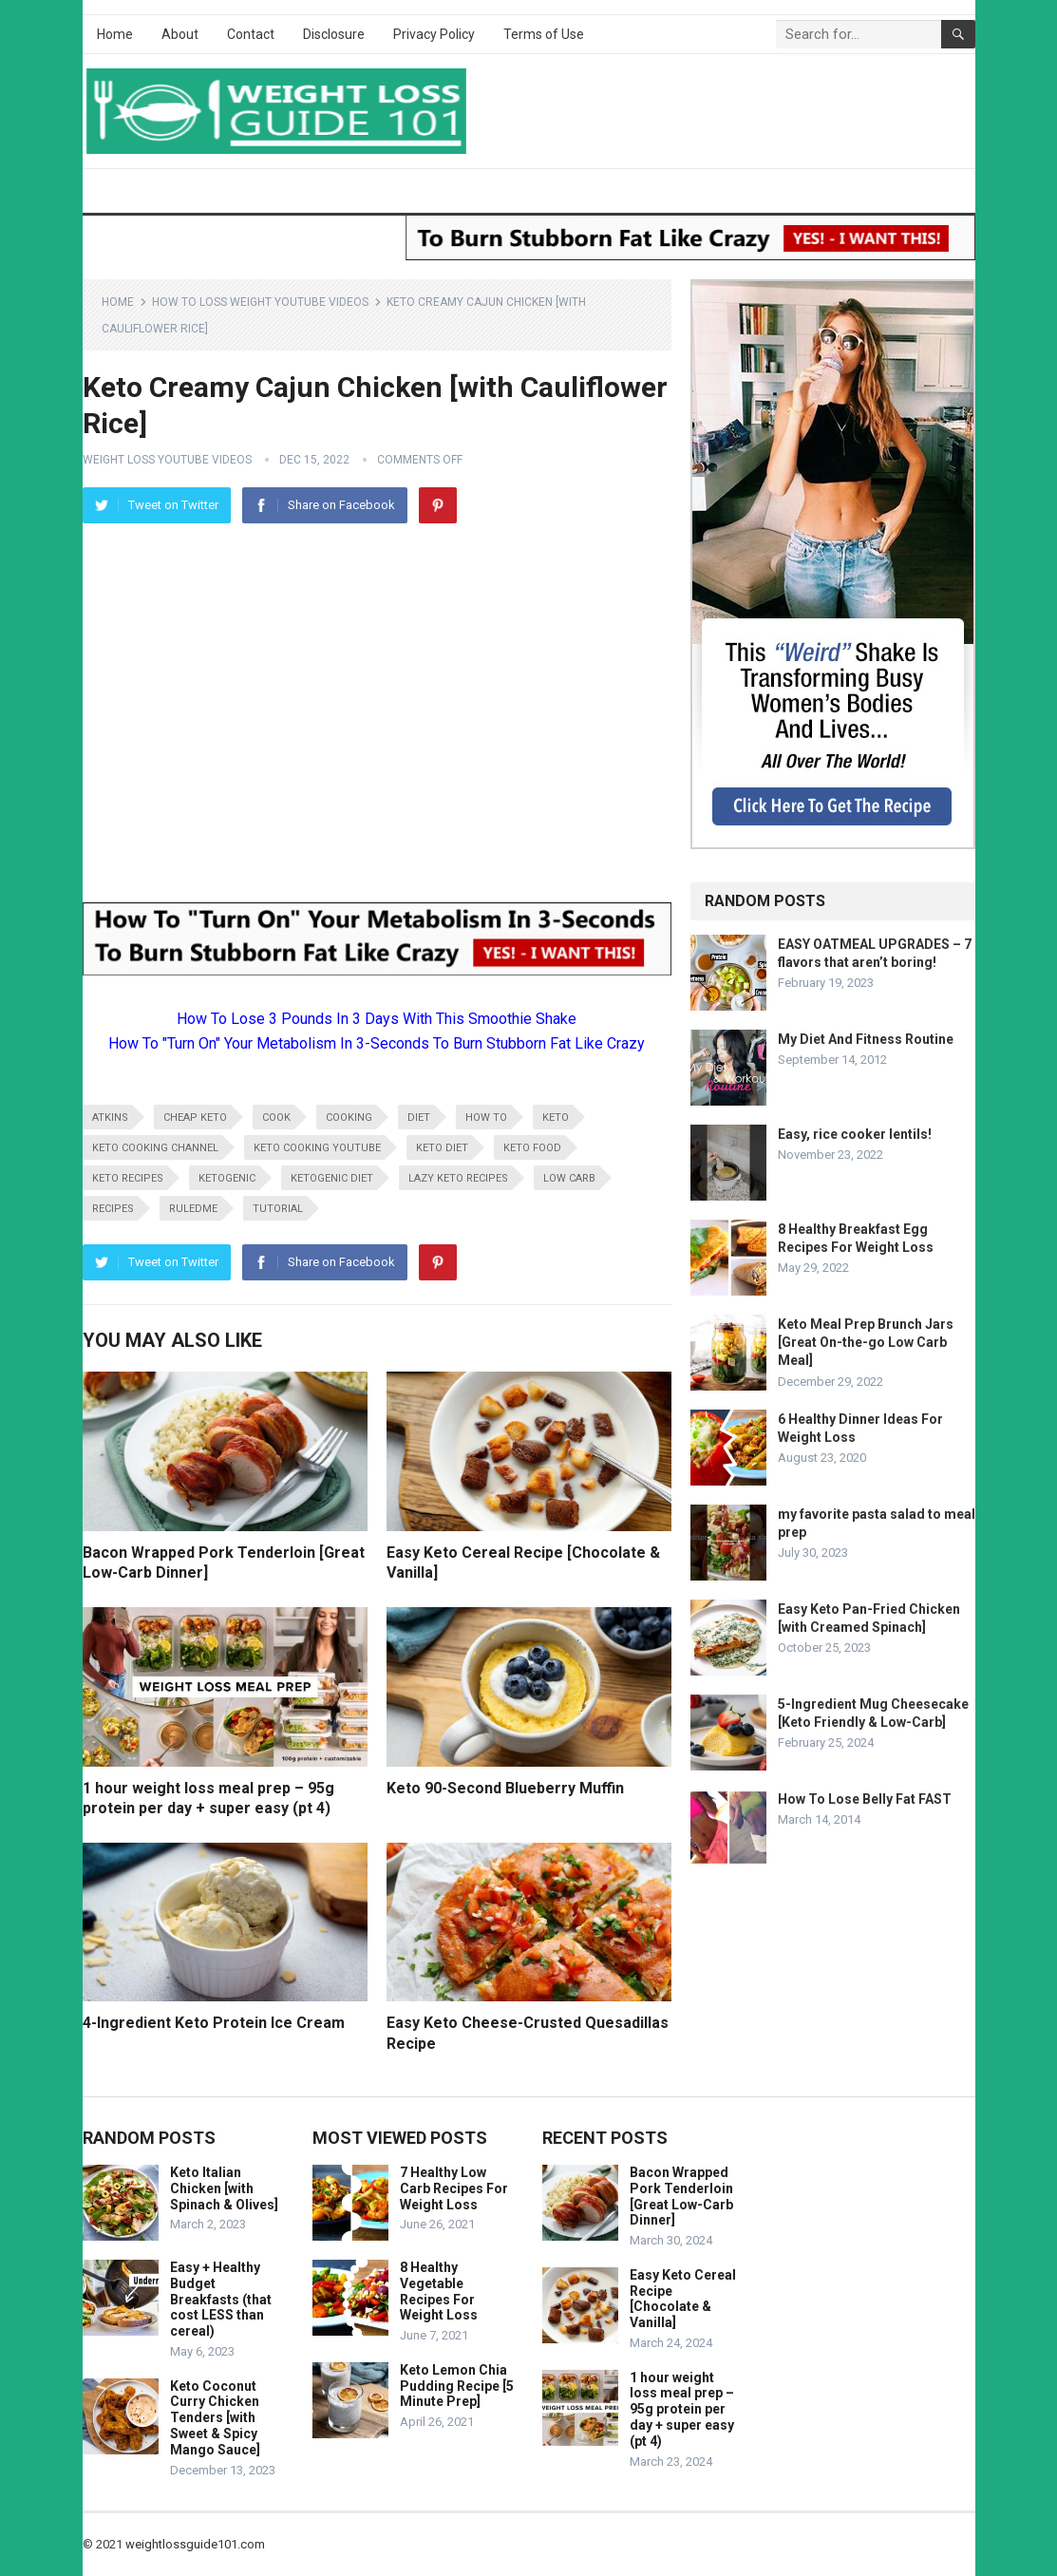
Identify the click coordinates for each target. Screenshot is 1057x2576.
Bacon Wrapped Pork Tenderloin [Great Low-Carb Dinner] (681, 2196)
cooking (349, 1117)
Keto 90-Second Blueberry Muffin (505, 1788)
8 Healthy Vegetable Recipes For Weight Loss (439, 2291)
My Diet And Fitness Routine (865, 1039)
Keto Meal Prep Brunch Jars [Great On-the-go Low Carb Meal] (865, 1342)
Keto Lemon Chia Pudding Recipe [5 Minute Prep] (457, 2386)
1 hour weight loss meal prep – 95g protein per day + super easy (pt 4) (682, 2409)
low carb (569, 1178)
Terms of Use (543, 34)
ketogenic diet (332, 1178)
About (179, 34)
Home (115, 34)
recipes (113, 1209)
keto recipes (127, 1178)
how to (486, 1117)
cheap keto (195, 1117)
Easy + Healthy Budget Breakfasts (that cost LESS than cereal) (221, 2299)
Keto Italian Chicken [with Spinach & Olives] (224, 2188)
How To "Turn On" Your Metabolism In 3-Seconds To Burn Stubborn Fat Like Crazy (376, 1043)
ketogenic (226, 1178)
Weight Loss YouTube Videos (167, 459)
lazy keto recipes (458, 1178)
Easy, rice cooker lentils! (855, 1134)
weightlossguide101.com (195, 2544)
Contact (250, 34)
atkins (110, 1117)
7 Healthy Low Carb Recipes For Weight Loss (454, 2188)
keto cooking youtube (317, 1148)
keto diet (442, 1148)
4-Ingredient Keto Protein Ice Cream (214, 2023)
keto (555, 1117)
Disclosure (334, 34)
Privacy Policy (434, 34)
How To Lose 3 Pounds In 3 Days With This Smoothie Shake (376, 1019)
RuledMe (193, 1209)
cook (276, 1117)
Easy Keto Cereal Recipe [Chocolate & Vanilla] (683, 2298)
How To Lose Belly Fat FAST (865, 1799)
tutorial (278, 1209)
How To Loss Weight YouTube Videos (260, 302)
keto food (532, 1148)
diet (418, 1117)
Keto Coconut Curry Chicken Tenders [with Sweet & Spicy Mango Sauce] (215, 2417)
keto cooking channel (155, 1148)
